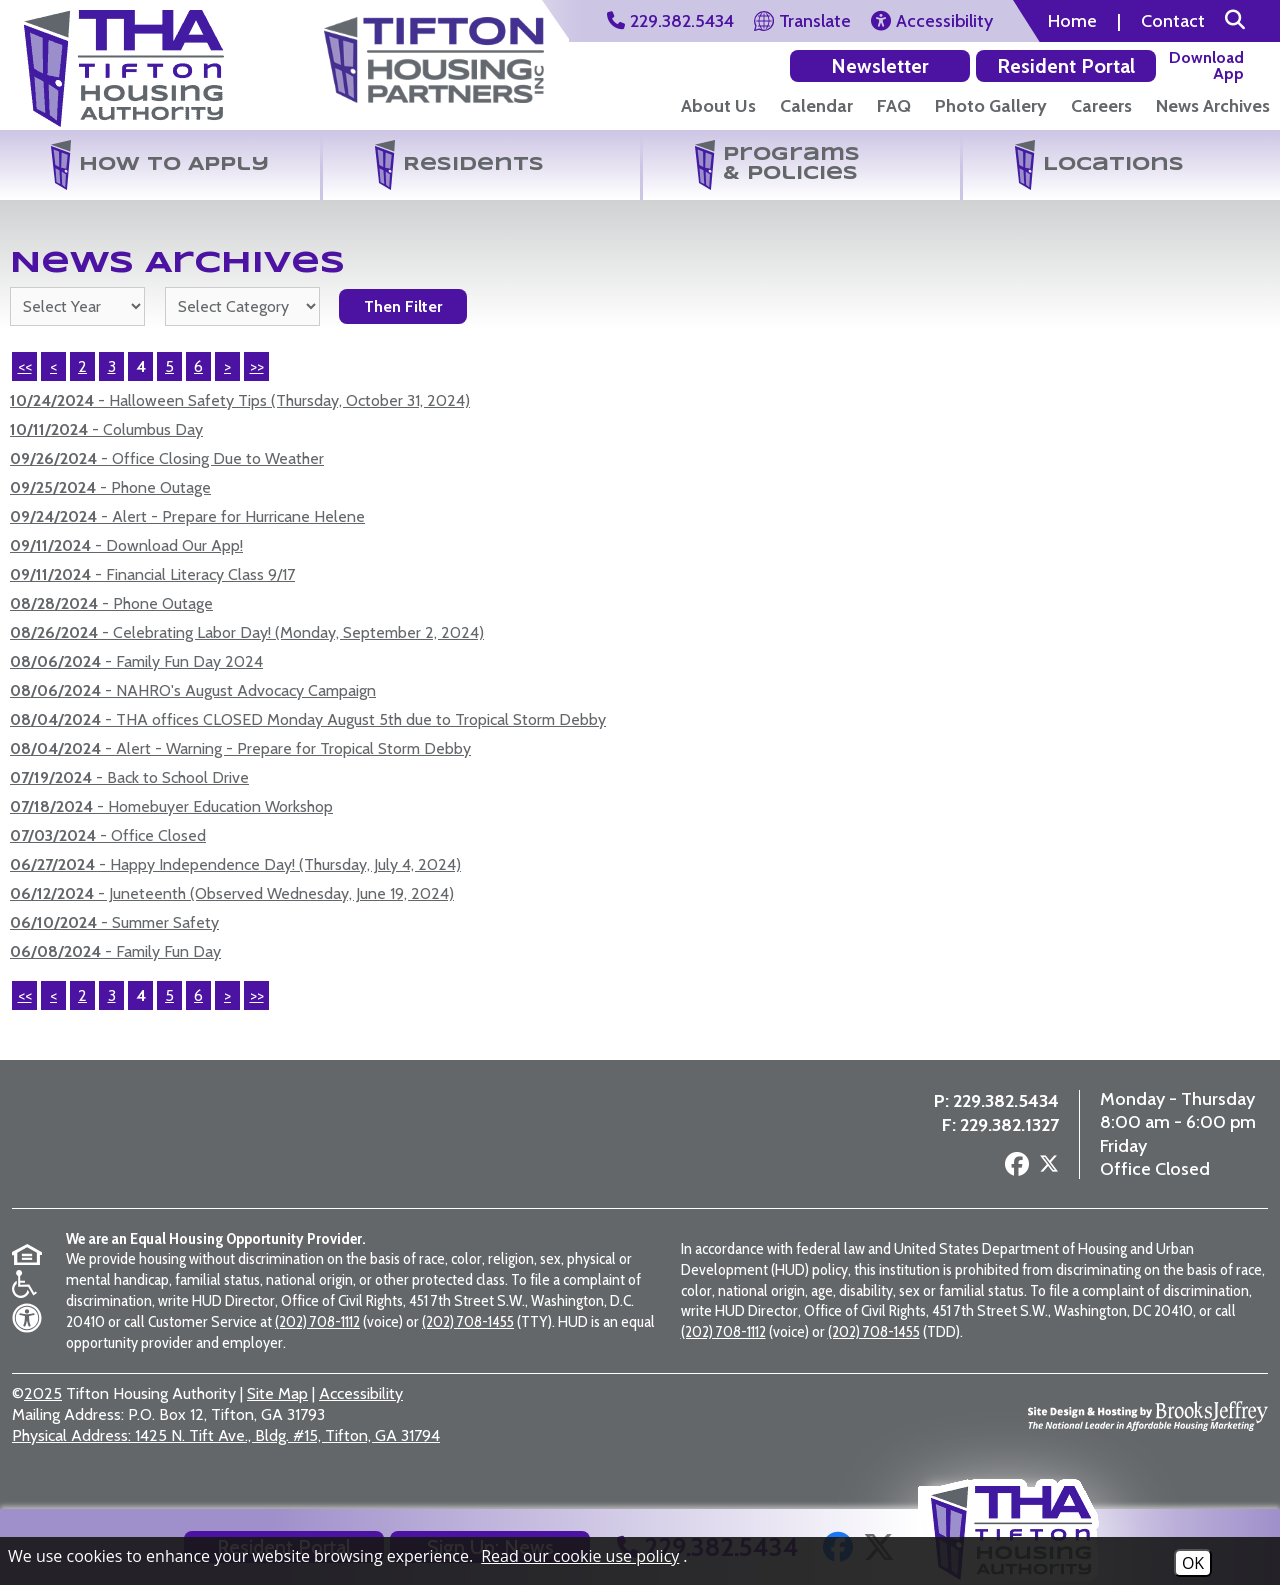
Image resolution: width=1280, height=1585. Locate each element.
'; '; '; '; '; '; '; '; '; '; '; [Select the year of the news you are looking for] (77, 306)
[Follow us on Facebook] (1017, 1174)
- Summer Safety (114, 922)
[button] (1235, 21)
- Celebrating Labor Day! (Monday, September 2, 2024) (247, 632)
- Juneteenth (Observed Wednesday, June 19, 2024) (232, 893)
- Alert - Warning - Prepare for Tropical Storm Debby (240, 748)
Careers (1101, 106)
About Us (718, 106)
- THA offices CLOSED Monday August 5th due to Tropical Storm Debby (308, 719)
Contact (1173, 21)
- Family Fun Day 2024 (136, 661)
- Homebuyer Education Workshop (171, 806)
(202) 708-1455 (468, 1339)
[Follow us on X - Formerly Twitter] (1049, 1176)
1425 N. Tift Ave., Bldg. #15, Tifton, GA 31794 (226, 1453)
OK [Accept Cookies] (1193, 1563)
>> (257, 366)
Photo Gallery (991, 106)
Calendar (816, 106)
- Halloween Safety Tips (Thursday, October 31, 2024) (240, 400)
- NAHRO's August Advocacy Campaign (193, 690)
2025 (43, 1412)
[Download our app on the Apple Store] (1211, 65)
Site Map (277, 1412)
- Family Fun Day (115, 951)
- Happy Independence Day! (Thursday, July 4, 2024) (235, 864)
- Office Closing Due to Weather (167, 458)
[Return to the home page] (124, 68)
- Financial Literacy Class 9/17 (152, 574)
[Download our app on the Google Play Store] (1098, 65)
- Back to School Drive (129, 777)
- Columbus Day (106, 429)
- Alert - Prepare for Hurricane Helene (187, 516)
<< (25, 366)
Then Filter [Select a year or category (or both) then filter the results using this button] (403, 306)
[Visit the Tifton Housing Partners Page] (434, 53)
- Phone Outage (110, 487)
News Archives (1213, 106)
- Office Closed (108, 835)
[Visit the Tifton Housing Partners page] (321, 1144)
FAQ (894, 106)
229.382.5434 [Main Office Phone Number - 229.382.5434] (1006, 1111)
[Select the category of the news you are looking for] (242, 306)
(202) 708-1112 (317, 1339)
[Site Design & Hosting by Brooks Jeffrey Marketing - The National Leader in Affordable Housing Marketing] (1148, 1434)
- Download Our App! (126, 545)
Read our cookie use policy (580, 1556)
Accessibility (361, 1412)
